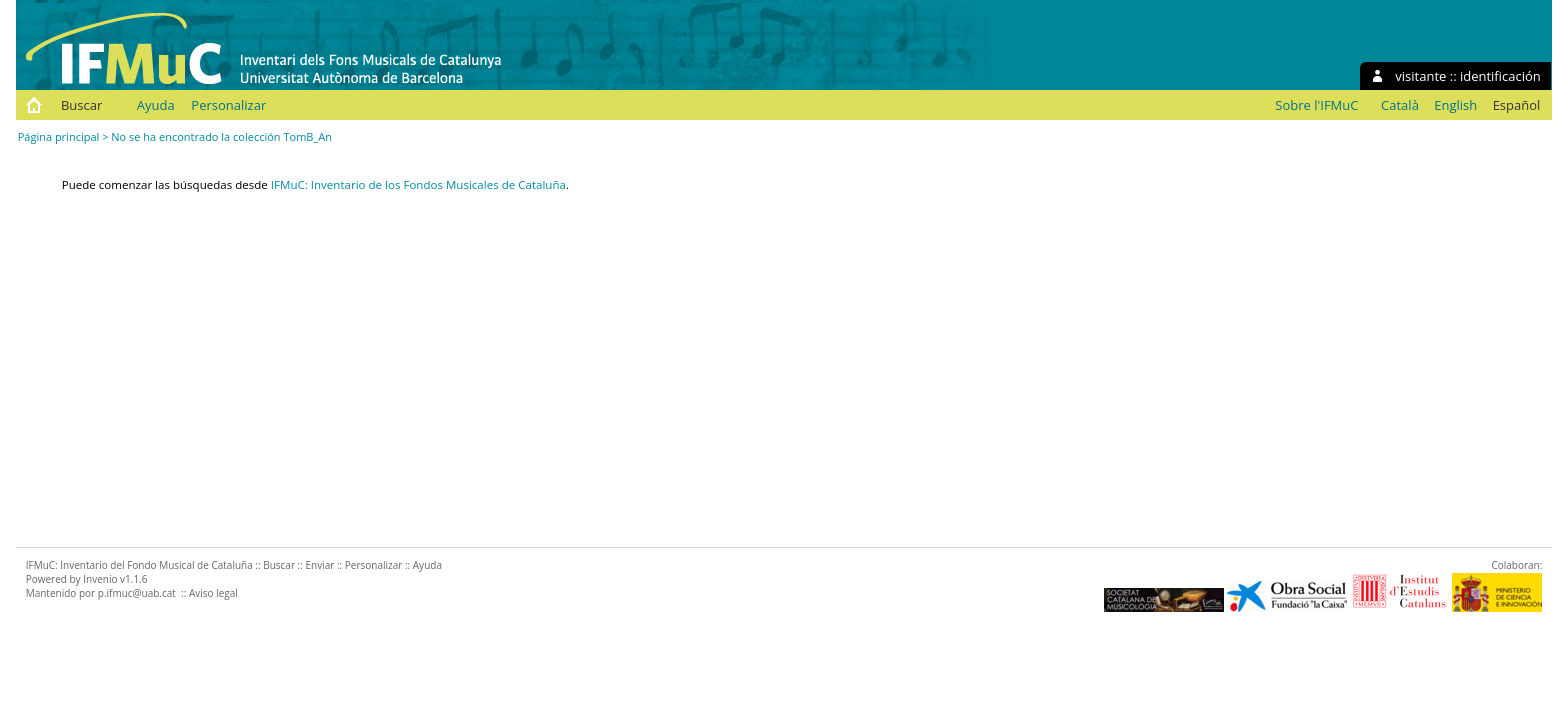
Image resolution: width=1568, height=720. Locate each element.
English (1455, 105)
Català (1400, 105)
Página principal (59, 136)
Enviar (319, 565)
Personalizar (228, 105)
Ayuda (156, 105)
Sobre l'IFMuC (1316, 105)
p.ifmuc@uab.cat (137, 593)
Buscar (81, 105)
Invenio (100, 579)
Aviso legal (213, 593)
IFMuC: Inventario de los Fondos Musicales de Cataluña (418, 184)
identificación (1500, 76)
